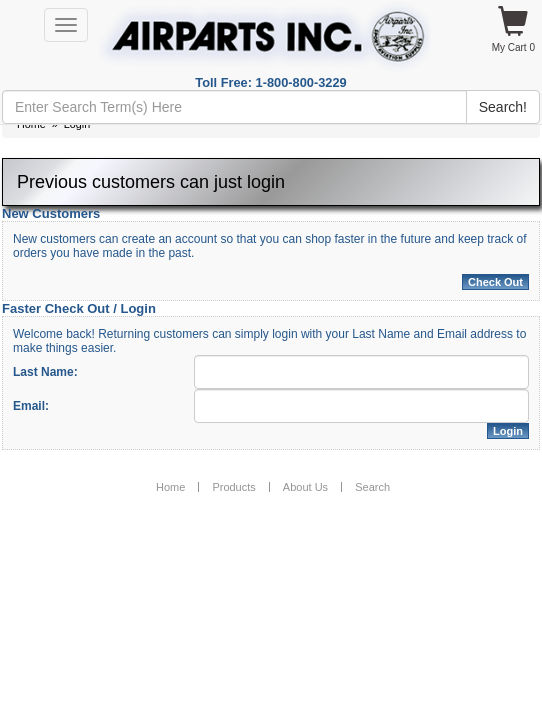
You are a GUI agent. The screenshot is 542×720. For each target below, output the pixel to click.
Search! (503, 107)
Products (233, 487)
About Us (305, 487)
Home (170, 487)
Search (372, 487)
